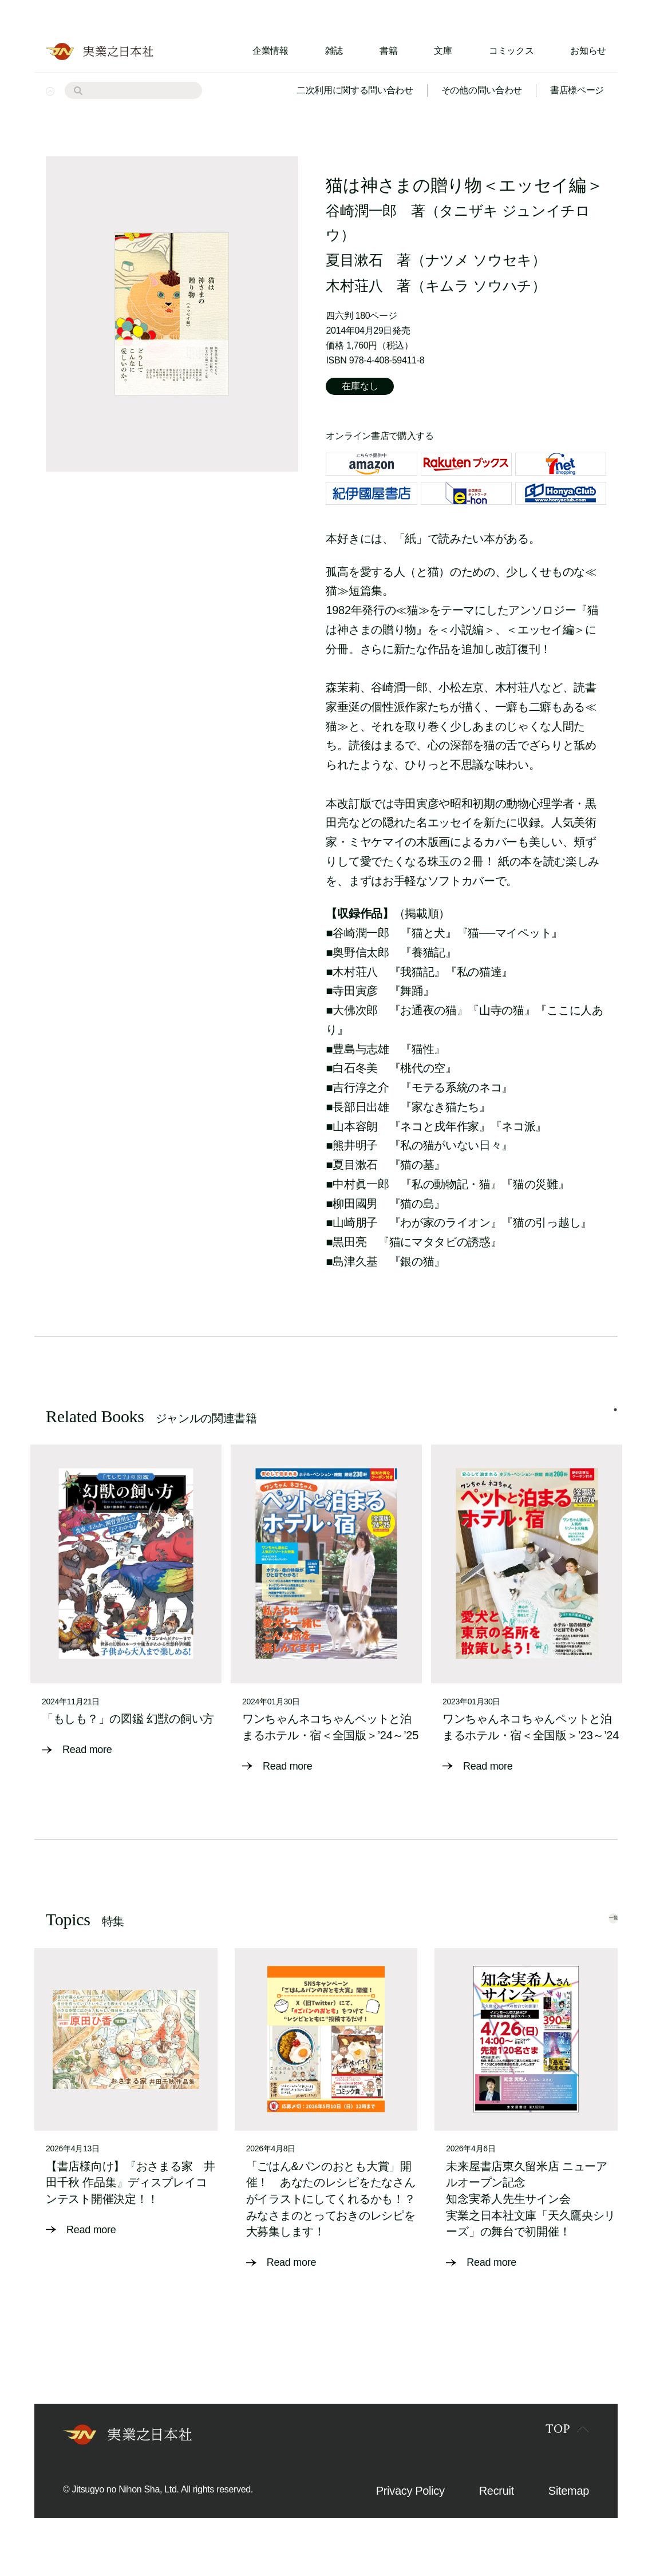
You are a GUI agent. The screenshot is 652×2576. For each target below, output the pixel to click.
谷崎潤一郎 (361, 211)
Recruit (496, 2514)
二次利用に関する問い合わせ (355, 90)
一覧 (593, 1940)
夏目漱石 (354, 260)
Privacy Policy (410, 2514)
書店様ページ (577, 90)
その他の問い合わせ (481, 90)
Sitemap (568, 2514)
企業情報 (270, 51)
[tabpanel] (126, 1617)
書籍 (388, 51)
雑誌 (334, 51)
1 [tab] (615, 1421)
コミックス (511, 51)
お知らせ (588, 51)
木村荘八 (354, 286)
